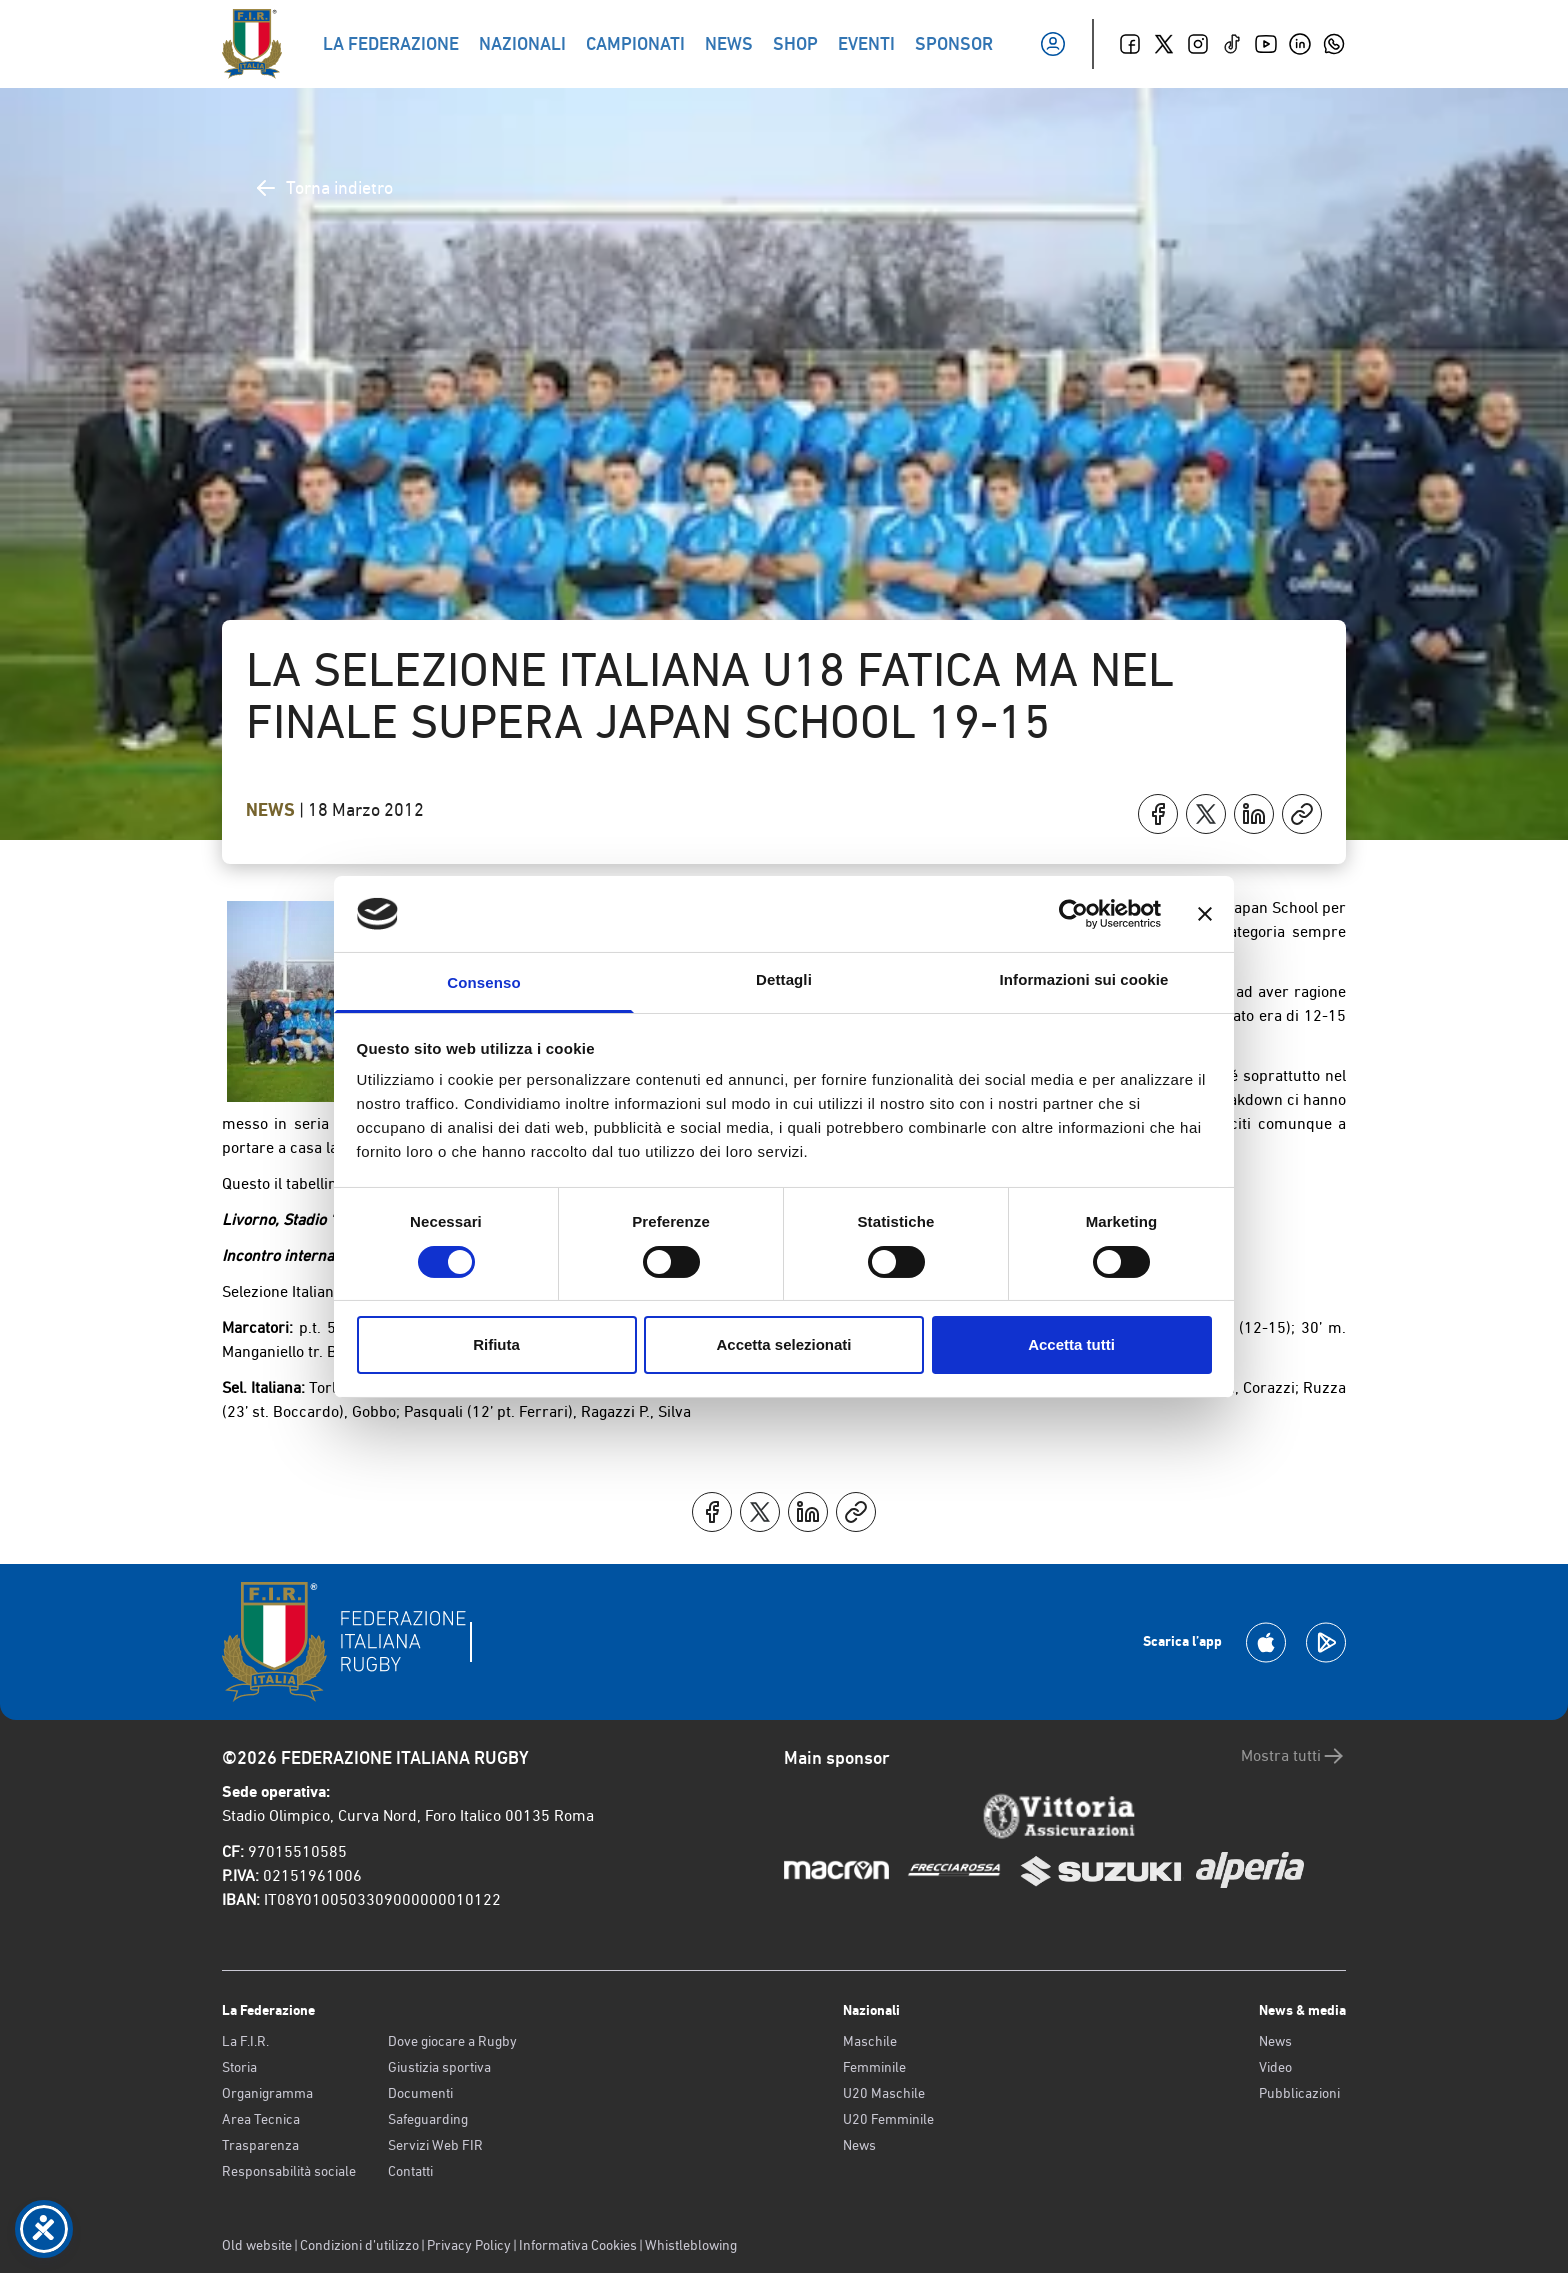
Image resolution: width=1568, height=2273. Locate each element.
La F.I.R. (245, 2041)
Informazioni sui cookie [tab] (1084, 979)
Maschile (870, 2041)
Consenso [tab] (483, 982)
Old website (257, 2245)
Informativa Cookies (578, 2245)
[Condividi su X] (1206, 814)
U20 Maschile (884, 2093)
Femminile (874, 2067)
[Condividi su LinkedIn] (1254, 814)
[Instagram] (1198, 44)
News (272, 810)
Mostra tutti (1293, 1756)
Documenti (420, 2093)
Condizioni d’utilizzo (359, 2245)
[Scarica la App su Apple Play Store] (1266, 1642)
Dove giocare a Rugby (452, 2041)
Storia (239, 2067)
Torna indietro (323, 188)
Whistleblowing (691, 2245)
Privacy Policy (469, 2245)
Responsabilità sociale (289, 2171)
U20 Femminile (888, 2119)
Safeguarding (428, 2119)
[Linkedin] (1300, 44)
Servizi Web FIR (435, 2145)
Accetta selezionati (783, 1344)
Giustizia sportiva (439, 2067)
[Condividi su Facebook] (1158, 814)
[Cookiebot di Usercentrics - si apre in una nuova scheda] (1073, 914)
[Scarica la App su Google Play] (1326, 1642)
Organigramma (267, 2093)
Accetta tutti (1071, 1344)
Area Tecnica (261, 2119)
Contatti (410, 2171)
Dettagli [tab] (784, 979)
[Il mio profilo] (1053, 44)
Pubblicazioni (1299, 2093)
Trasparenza (260, 2145)
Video (1275, 2067)
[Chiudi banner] (1205, 914)
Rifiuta (496, 1344)
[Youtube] (1266, 44)
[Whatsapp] (1334, 44)
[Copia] (1302, 814)
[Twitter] (1164, 44)
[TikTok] (1232, 44)
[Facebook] (1130, 44)
